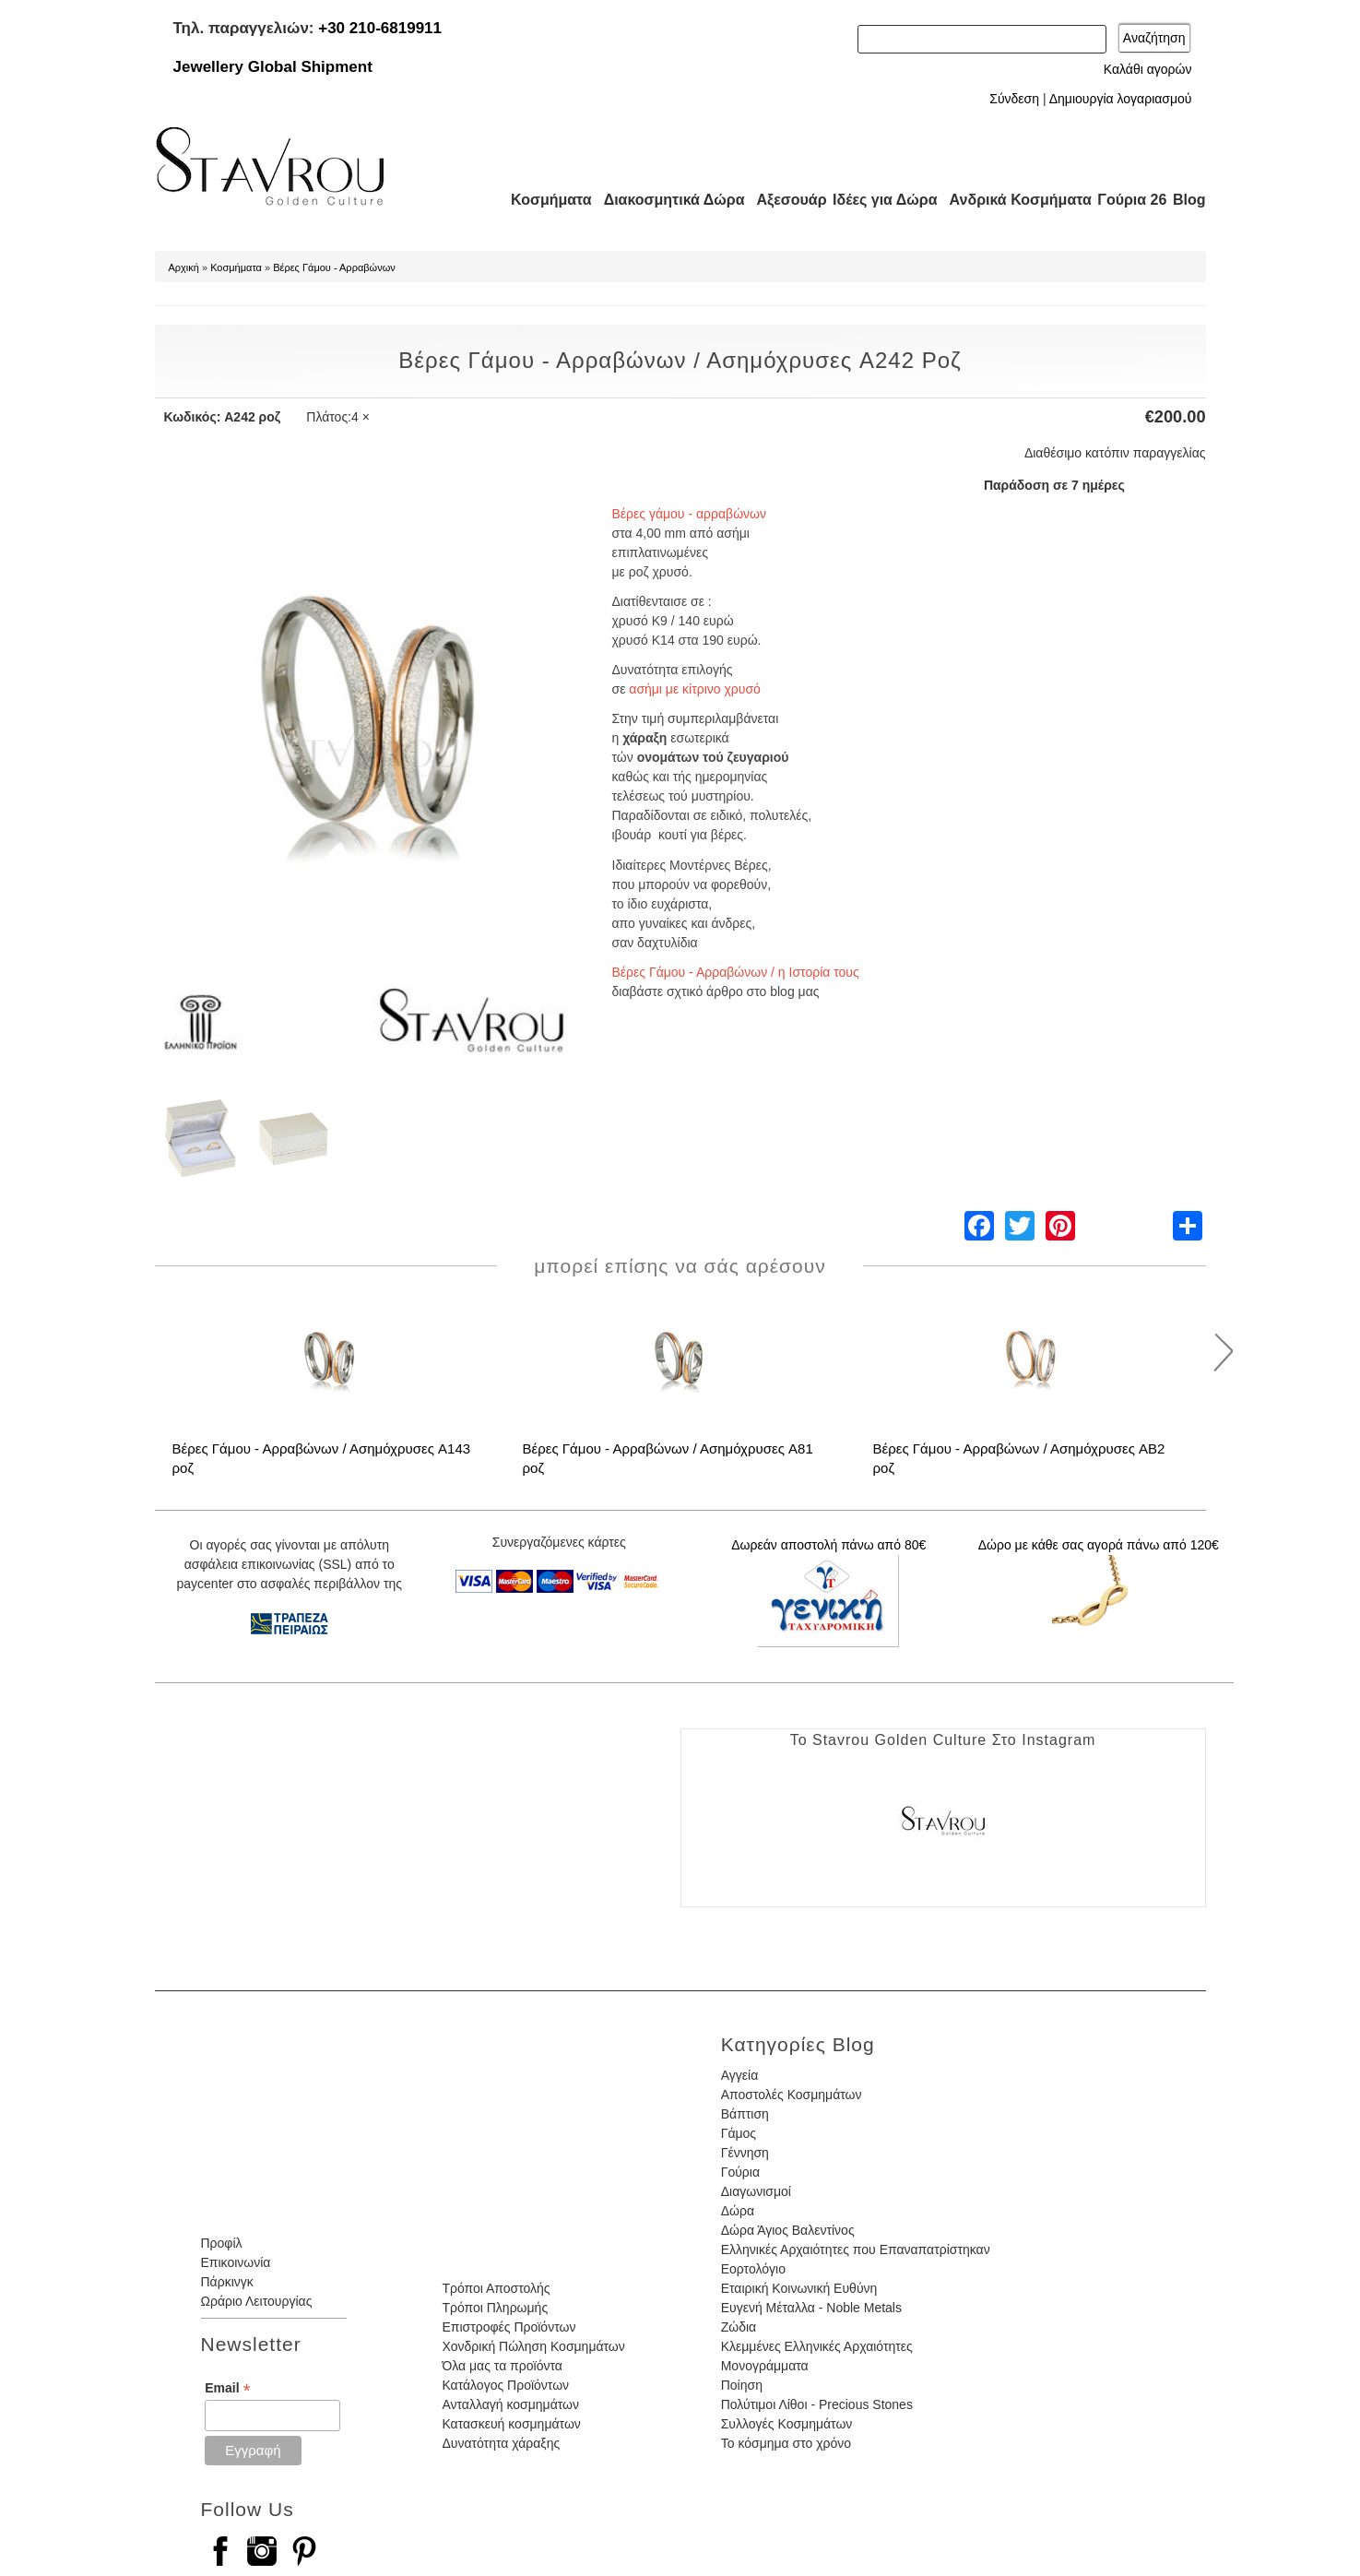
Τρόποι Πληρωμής (495, 2307)
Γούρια (740, 2172)
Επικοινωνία (236, 2262)
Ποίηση (742, 2385)
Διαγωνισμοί (756, 2191)
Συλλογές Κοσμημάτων (787, 2423)
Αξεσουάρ (782, 200)
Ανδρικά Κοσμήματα (1012, 200)
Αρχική (184, 267)
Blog (1189, 200)
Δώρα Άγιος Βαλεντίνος (788, 2230)
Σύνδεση (1014, 98)
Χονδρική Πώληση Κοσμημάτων (533, 2346)
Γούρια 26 (1128, 200)
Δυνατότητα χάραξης (501, 2443)
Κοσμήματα (545, 200)
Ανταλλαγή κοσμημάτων (510, 2404)
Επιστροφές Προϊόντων (508, 2327)
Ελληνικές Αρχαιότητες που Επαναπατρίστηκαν (855, 2249)
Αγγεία (740, 2075)
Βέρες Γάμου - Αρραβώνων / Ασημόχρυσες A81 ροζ (668, 1458)
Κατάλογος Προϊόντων (505, 2385)
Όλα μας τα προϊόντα (502, 2365)
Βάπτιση (745, 2114)
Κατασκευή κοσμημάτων (511, 2423)
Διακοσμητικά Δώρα (666, 200)
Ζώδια (738, 2327)
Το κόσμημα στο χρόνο (786, 2443)
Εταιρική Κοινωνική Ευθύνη (799, 2288)
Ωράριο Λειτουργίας (257, 2301)
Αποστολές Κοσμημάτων (791, 2094)
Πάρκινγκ (227, 2281)
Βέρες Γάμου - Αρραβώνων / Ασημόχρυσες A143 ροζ (321, 1458)
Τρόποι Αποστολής (496, 2288)
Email (227, 2388)
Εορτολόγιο (753, 2268)
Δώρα (737, 2210)
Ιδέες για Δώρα (879, 200)
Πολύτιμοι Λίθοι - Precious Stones (817, 2404)
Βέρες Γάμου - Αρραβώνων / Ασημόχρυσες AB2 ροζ (1019, 1458)
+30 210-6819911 (380, 28)
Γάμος (738, 2133)
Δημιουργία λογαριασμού (1120, 98)
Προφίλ (221, 2243)
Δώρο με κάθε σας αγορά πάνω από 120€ (1098, 1544)
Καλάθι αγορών (1148, 69)
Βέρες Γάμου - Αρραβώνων (334, 267)
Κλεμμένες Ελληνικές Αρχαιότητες (817, 2346)
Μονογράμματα (765, 2365)
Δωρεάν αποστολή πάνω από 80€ (828, 1544)
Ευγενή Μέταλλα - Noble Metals (811, 2307)
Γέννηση (745, 2152)
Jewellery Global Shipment (273, 67)
